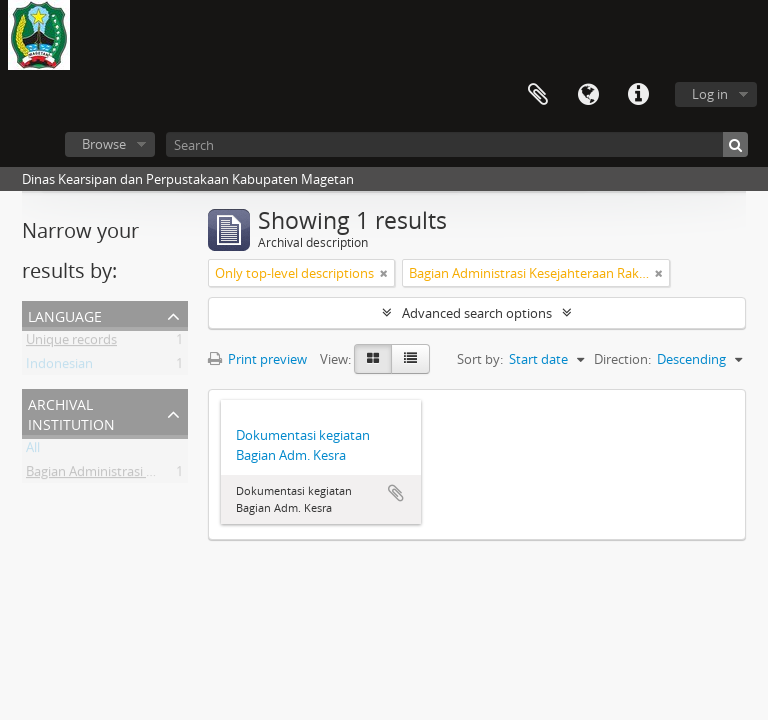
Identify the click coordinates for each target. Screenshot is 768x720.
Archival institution (71, 412)
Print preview (257, 359)
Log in (710, 94)
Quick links (638, 95)
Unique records (71, 343)
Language (588, 95)
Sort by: (480, 359)
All (33, 451)
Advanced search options (477, 313)
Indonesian (59, 367)
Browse (104, 144)
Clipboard (538, 95)
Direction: (622, 359)
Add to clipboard (396, 493)
